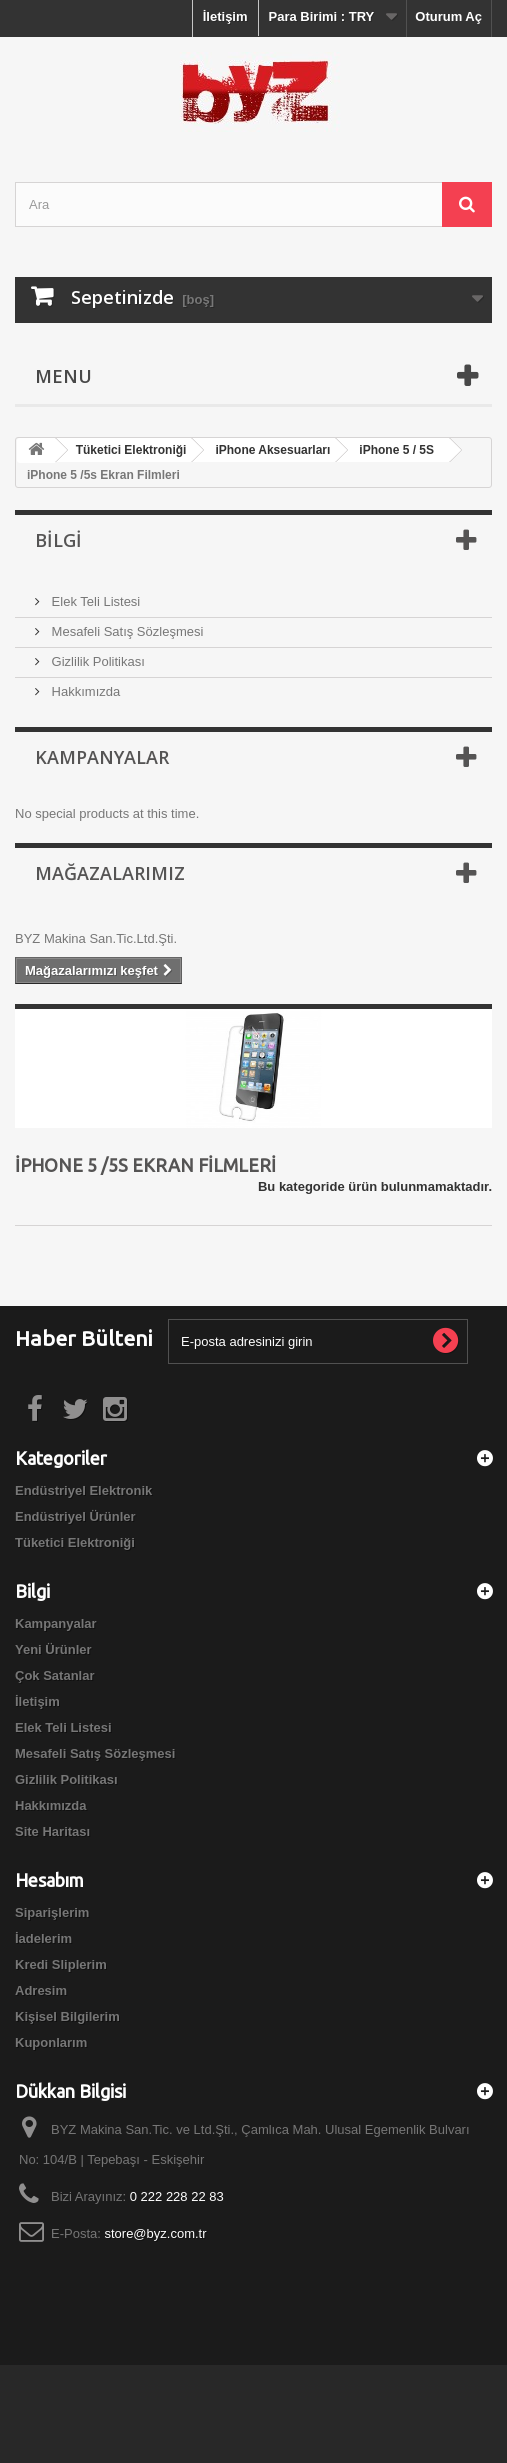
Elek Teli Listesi (94, 601)
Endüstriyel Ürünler (75, 1516)
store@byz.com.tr (155, 2233)
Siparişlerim (52, 1912)
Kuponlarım (51, 2042)
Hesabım (49, 1880)
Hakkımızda (84, 691)
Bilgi (58, 540)
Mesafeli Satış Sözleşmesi (125, 631)
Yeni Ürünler (53, 1649)
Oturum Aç (448, 16)
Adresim (41, 1990)
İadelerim (43, 1938)
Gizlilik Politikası (96, 661)
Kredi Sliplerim (61, 1964)
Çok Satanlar (54, 1675)
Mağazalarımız (110, 873)
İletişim (225, 16)
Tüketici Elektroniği (75, 1542)
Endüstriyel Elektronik (83, 1490)
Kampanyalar (102, 757)
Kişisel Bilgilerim (67, 2016)
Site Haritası (52, 1831)
